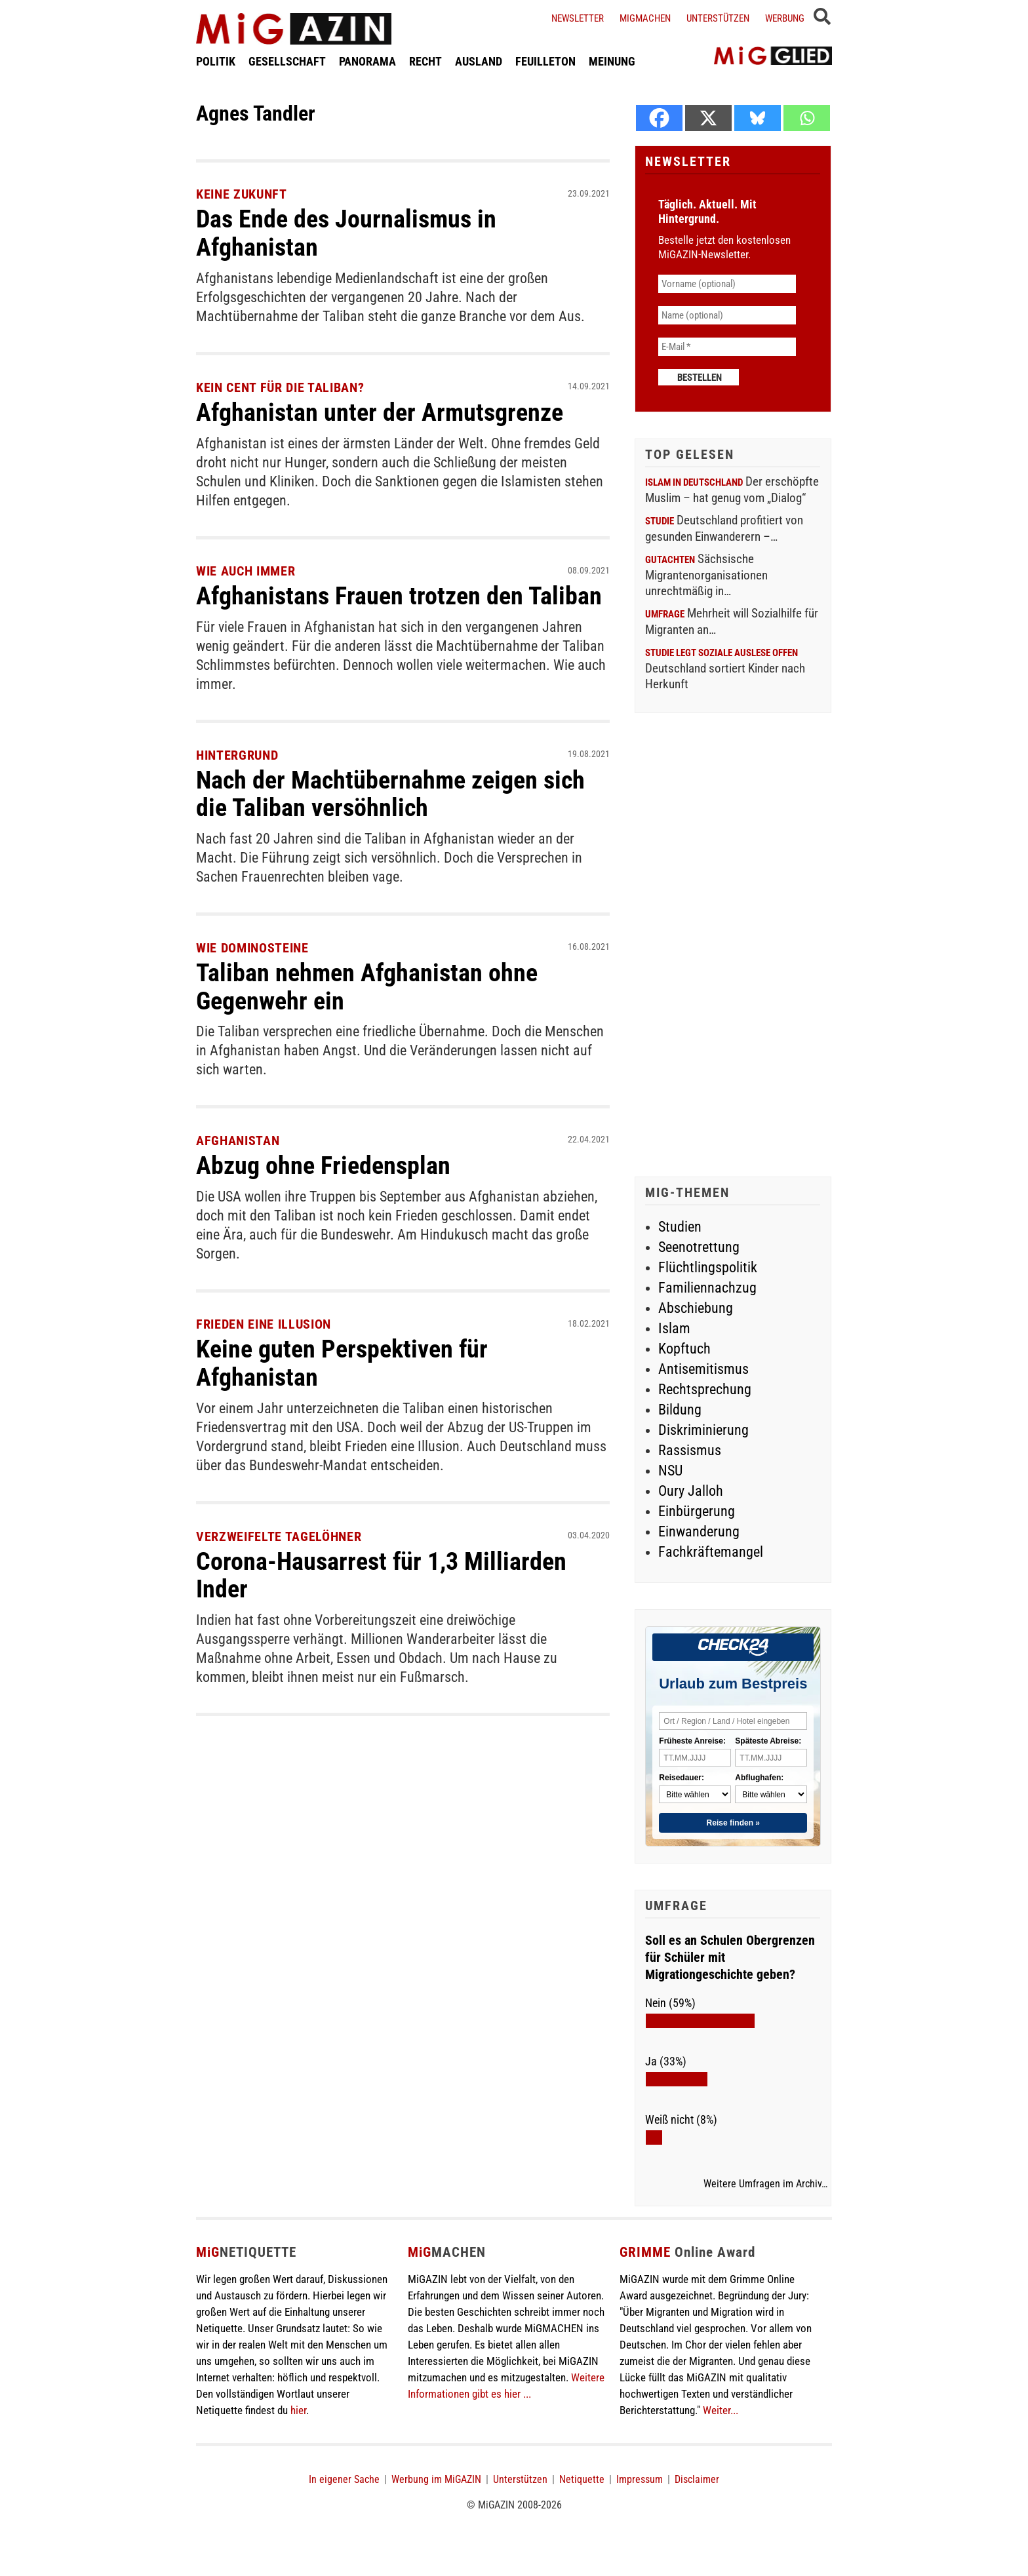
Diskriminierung (703, 1430)
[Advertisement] (733, 946)
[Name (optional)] (727, 315)
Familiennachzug (707, 1287)
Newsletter (577, 18)
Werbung (784, 18)
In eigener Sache (344, 2479)
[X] (708, 118)
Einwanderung (699, 1531)
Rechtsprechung (704, 1389)
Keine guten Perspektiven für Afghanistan (342, 1358)
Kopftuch (684, 1348)
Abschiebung (695, 1308)
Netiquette (581, 2479)
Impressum (639, 2479)
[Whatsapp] (806, 118)
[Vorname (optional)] (727, 284)
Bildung (680, 1409)
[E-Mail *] (727, 347)
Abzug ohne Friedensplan (323, 1160)
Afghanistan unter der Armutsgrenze (379, 411)
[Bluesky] (757, 118)
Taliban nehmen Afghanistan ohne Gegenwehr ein (367, 983)
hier (298, 2410)
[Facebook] (659, 118)
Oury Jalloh (690, 1491)
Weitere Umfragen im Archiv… (765, 2184)
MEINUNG (612, 61)
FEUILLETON (545, 61)
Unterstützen (717, 18)
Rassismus (689, 1450)
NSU (670, 1470)
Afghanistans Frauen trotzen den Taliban (399, 594)
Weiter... (720, 2410)
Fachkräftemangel (710, 1552)
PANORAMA (367, 61)
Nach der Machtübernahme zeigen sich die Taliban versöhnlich (390, 791)
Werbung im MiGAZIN (436, 2479)
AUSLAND (478, 61)
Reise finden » (733, 1822)
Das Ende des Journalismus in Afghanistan (346, 233)
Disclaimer (697, 2479)
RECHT (425, 61)
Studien (680, 1227)
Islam (674, 1328)
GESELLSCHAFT (287, 61)
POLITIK (215, 61)
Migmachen (645, 18)
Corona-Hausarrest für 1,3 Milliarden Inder (381, 1569)
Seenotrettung (699, 1247)
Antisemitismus (703, 1369)
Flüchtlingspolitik (707, 1267)
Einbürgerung (696, 1511)
